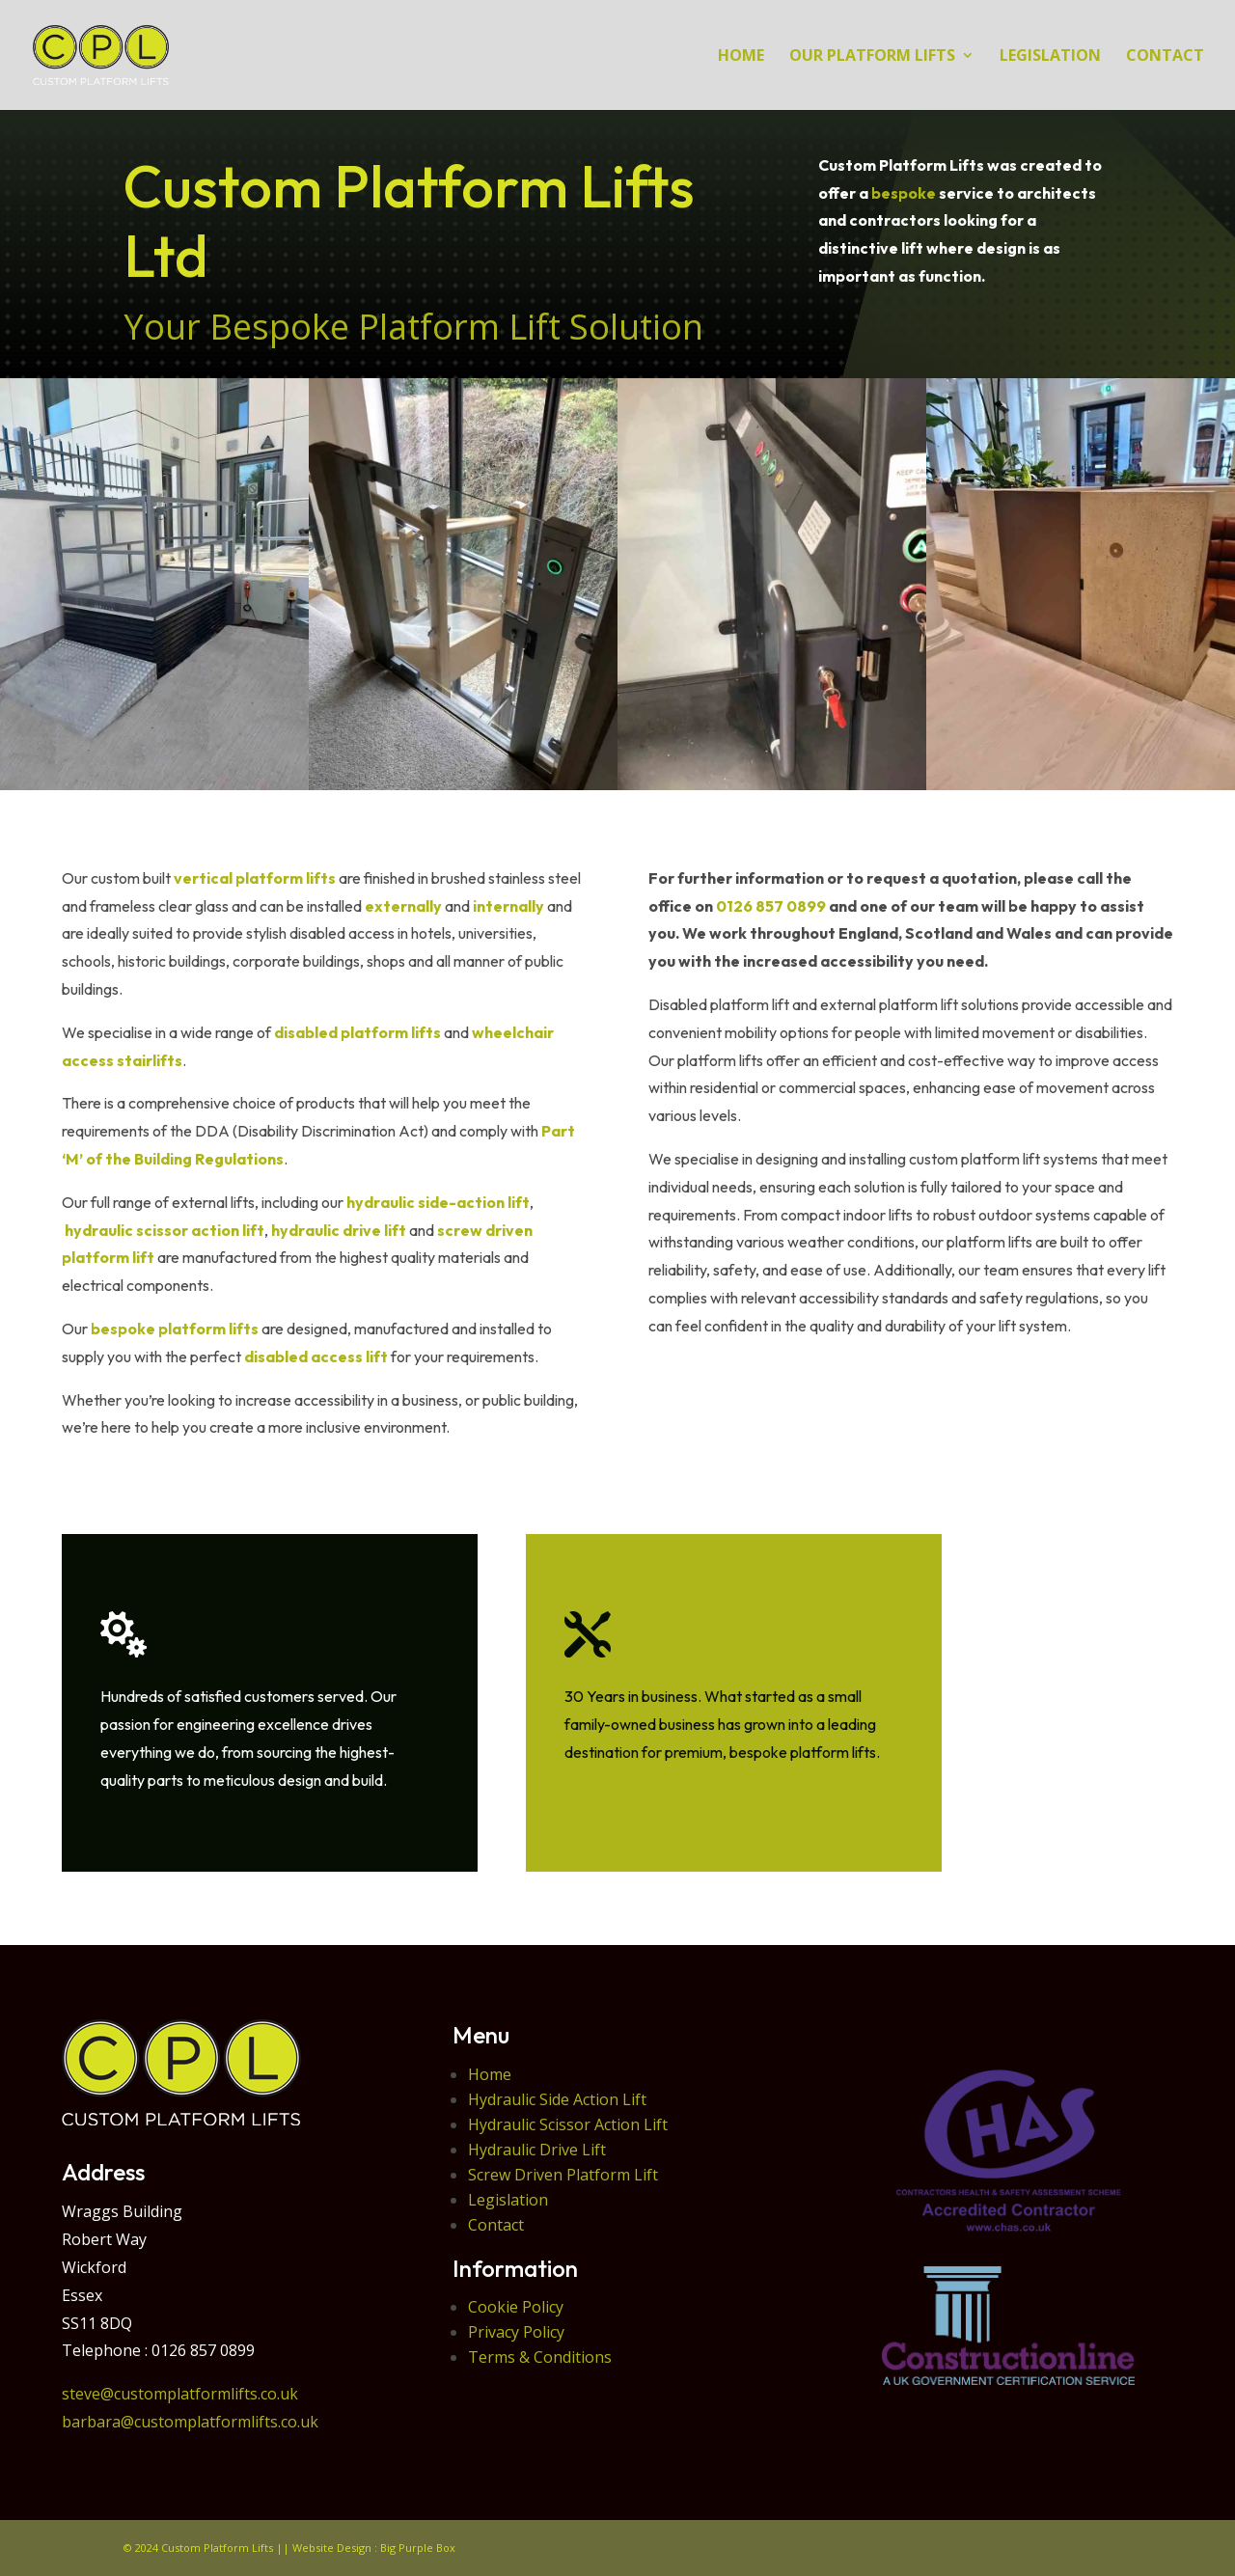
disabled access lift (316, 1356)
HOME (741, 57)
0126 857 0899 (771, 906)
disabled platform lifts (357, 1032)
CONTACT (1165, 57)
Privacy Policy (516, 2332)
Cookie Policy (515, 2306)
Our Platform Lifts (872, 57)
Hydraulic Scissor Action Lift (568, 2124)
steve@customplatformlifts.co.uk (180, 2393)
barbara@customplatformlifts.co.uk (190, 2421)
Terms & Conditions (540, 2357)
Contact (496, 2224)
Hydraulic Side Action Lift (557, 2099)
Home (489, 2074)
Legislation (508, 2199)
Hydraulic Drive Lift (537, 2149)
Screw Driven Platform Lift (563, 2174)
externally (403, 906)
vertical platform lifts (255, 878)
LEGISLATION (1050, 57)
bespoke (903, 193)
